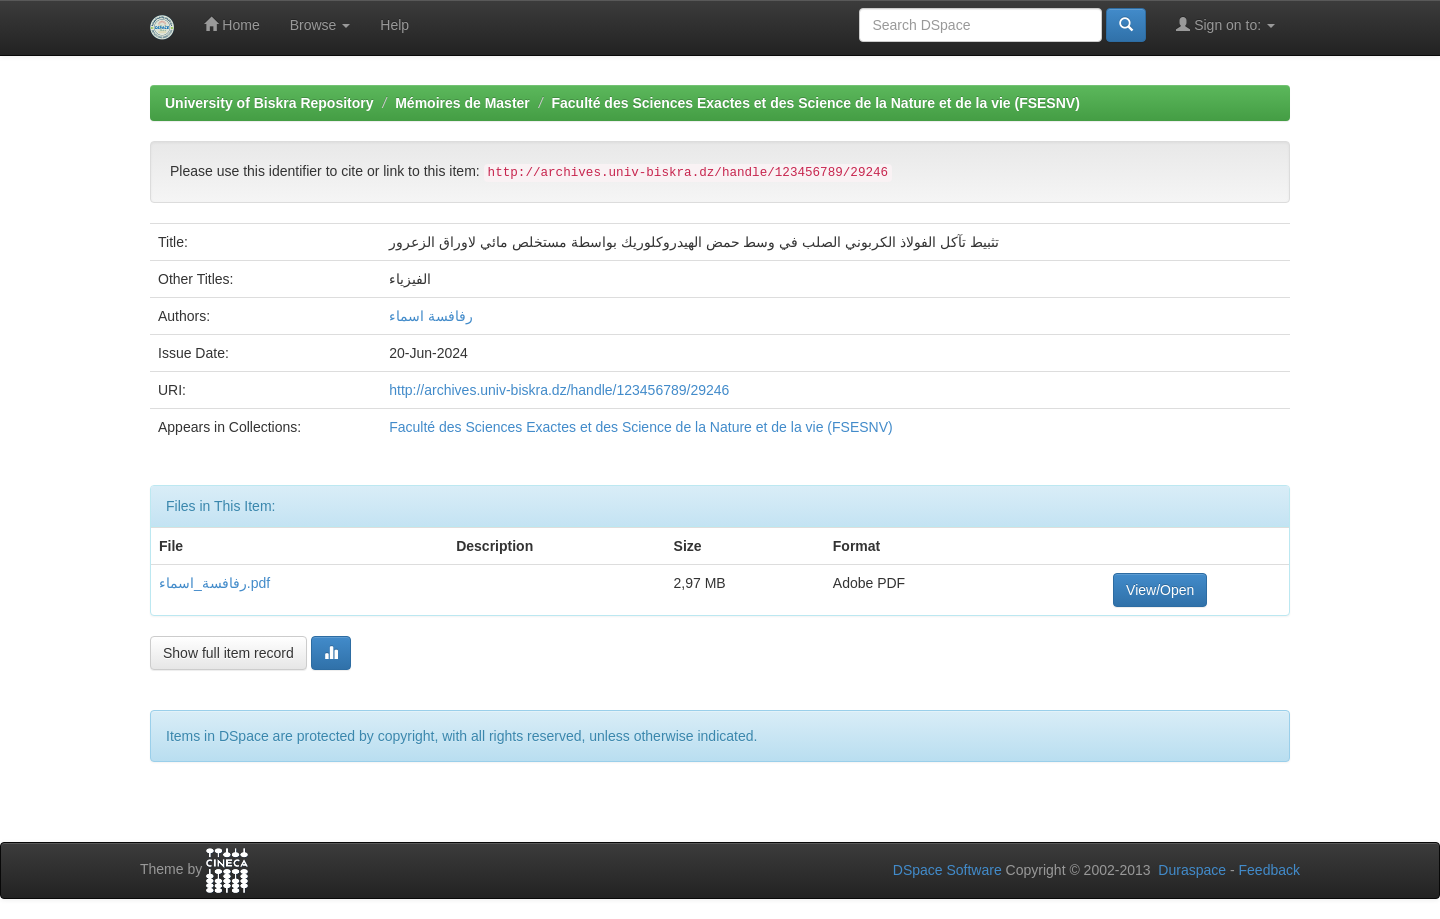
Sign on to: (1225, 24)
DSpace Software (947, 870)
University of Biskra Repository (269, 103)
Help (394, 25)
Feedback (1269, 870)
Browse (320, 25)
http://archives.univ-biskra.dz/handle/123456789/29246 (559, 390)
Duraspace (1192, 870)
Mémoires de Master (462, 103)
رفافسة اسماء (431, 316)
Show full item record (228, 653)
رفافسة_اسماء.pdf (214, 583)
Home (231, 24)
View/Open (1160, 590)
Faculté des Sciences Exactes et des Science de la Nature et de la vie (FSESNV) (815, 103)
